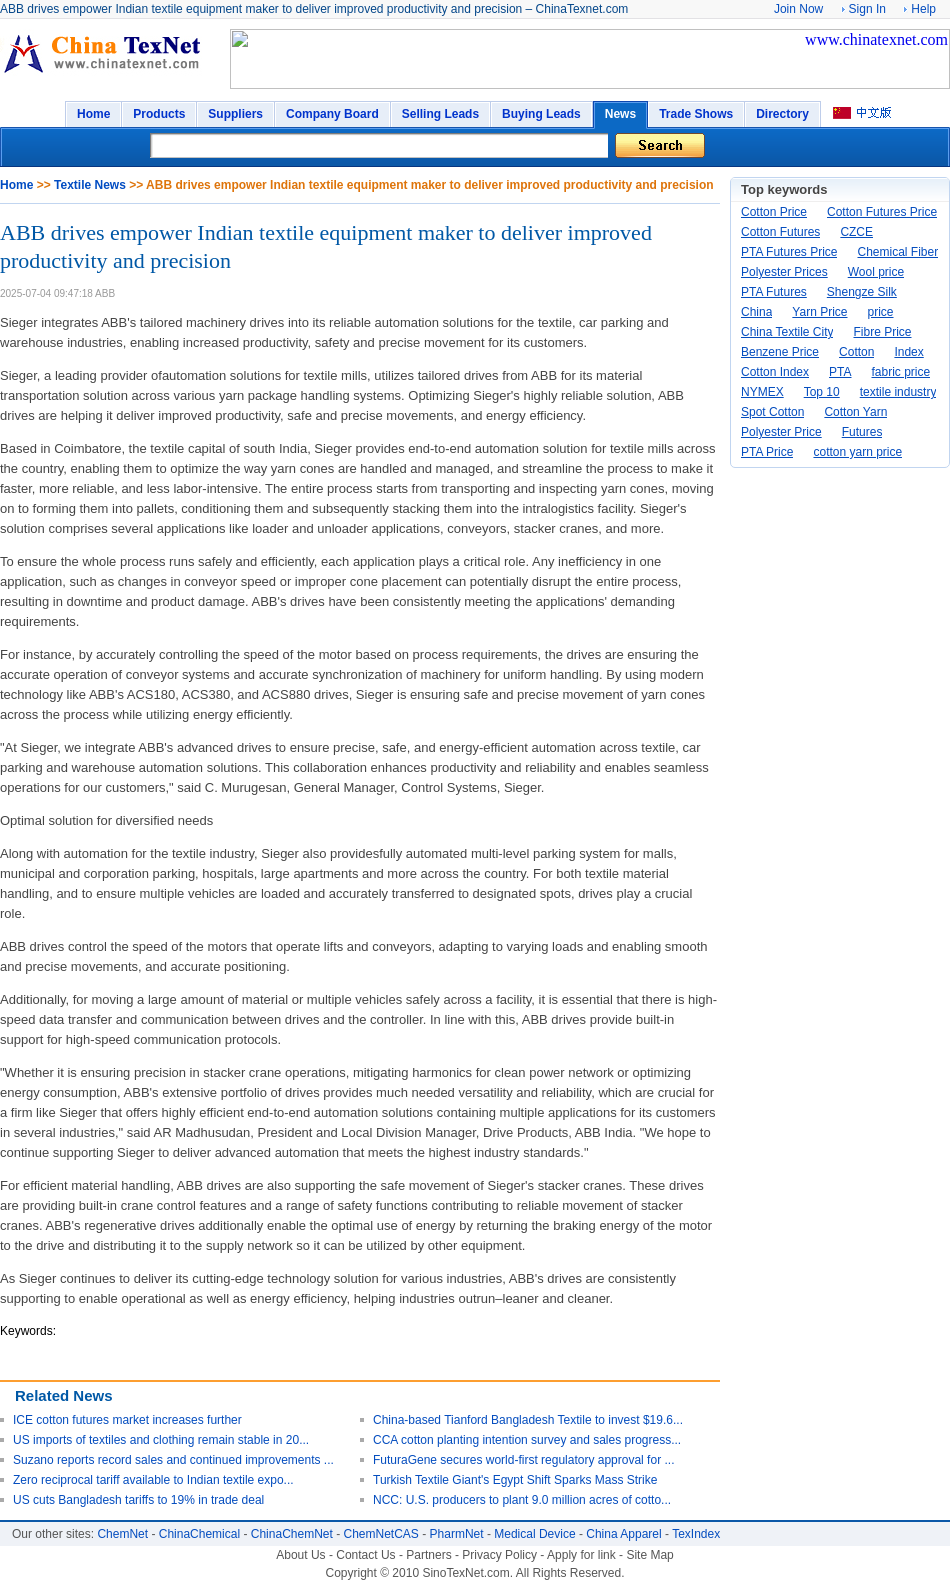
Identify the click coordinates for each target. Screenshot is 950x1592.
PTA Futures (774, 292)
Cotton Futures (780, 232)
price (881, 312)
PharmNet (457, 1534)
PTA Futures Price (789, 252)
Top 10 (822, 392)
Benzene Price (780, 352)
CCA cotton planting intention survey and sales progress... (527, 1440)
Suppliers (235, 114)
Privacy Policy (499, 1555)
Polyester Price (781, 432)
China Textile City (787, 332)
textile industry (898, 392)
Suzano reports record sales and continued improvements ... (173, 1460)
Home (93, 114)
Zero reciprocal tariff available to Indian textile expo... (153, 1480)
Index (908, 352)
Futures (862, 432)
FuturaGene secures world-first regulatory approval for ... (523, 1460)
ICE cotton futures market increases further (127, 1420)
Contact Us (365, 1555)
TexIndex (696, 1534)
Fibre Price (882, 332)
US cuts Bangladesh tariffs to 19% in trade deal (138, 1500)
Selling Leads (440, 114)
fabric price (901, 372)
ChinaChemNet (292, 1534)
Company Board (332, 114)
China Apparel (623, 1534)
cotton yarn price (857, 452)
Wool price (876, 272)
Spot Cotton (772, 412)
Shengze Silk (862, 292)
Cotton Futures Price (882, 212)
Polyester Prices (784, 272)
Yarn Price (819, 312)
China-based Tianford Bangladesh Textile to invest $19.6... (528, 1420)
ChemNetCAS (381, 1534)
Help (923, 9)
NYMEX (762, 392)
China (756, 312)
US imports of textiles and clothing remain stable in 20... (161, 1440)
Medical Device (534, 1534)
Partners (428, 1555)
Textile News (90, 185)
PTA (840, 372)
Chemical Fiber (897, 252)
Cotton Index (775, 372)
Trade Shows (696, 114)
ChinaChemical (199, 1534)
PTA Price (767, 452)
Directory (782, 114)
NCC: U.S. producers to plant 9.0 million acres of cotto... (522, 1500)
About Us (300, 1555)
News (620, 114)
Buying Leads (541, 114)
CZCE (856, 232)
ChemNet (122, 1534)
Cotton (856, 352)
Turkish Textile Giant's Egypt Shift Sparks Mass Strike (515, 1480)
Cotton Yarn (855, 412)
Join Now (798, 9)
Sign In (867, 9)
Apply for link (581, 1555)
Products (159, 114)
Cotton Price (774, 212)
